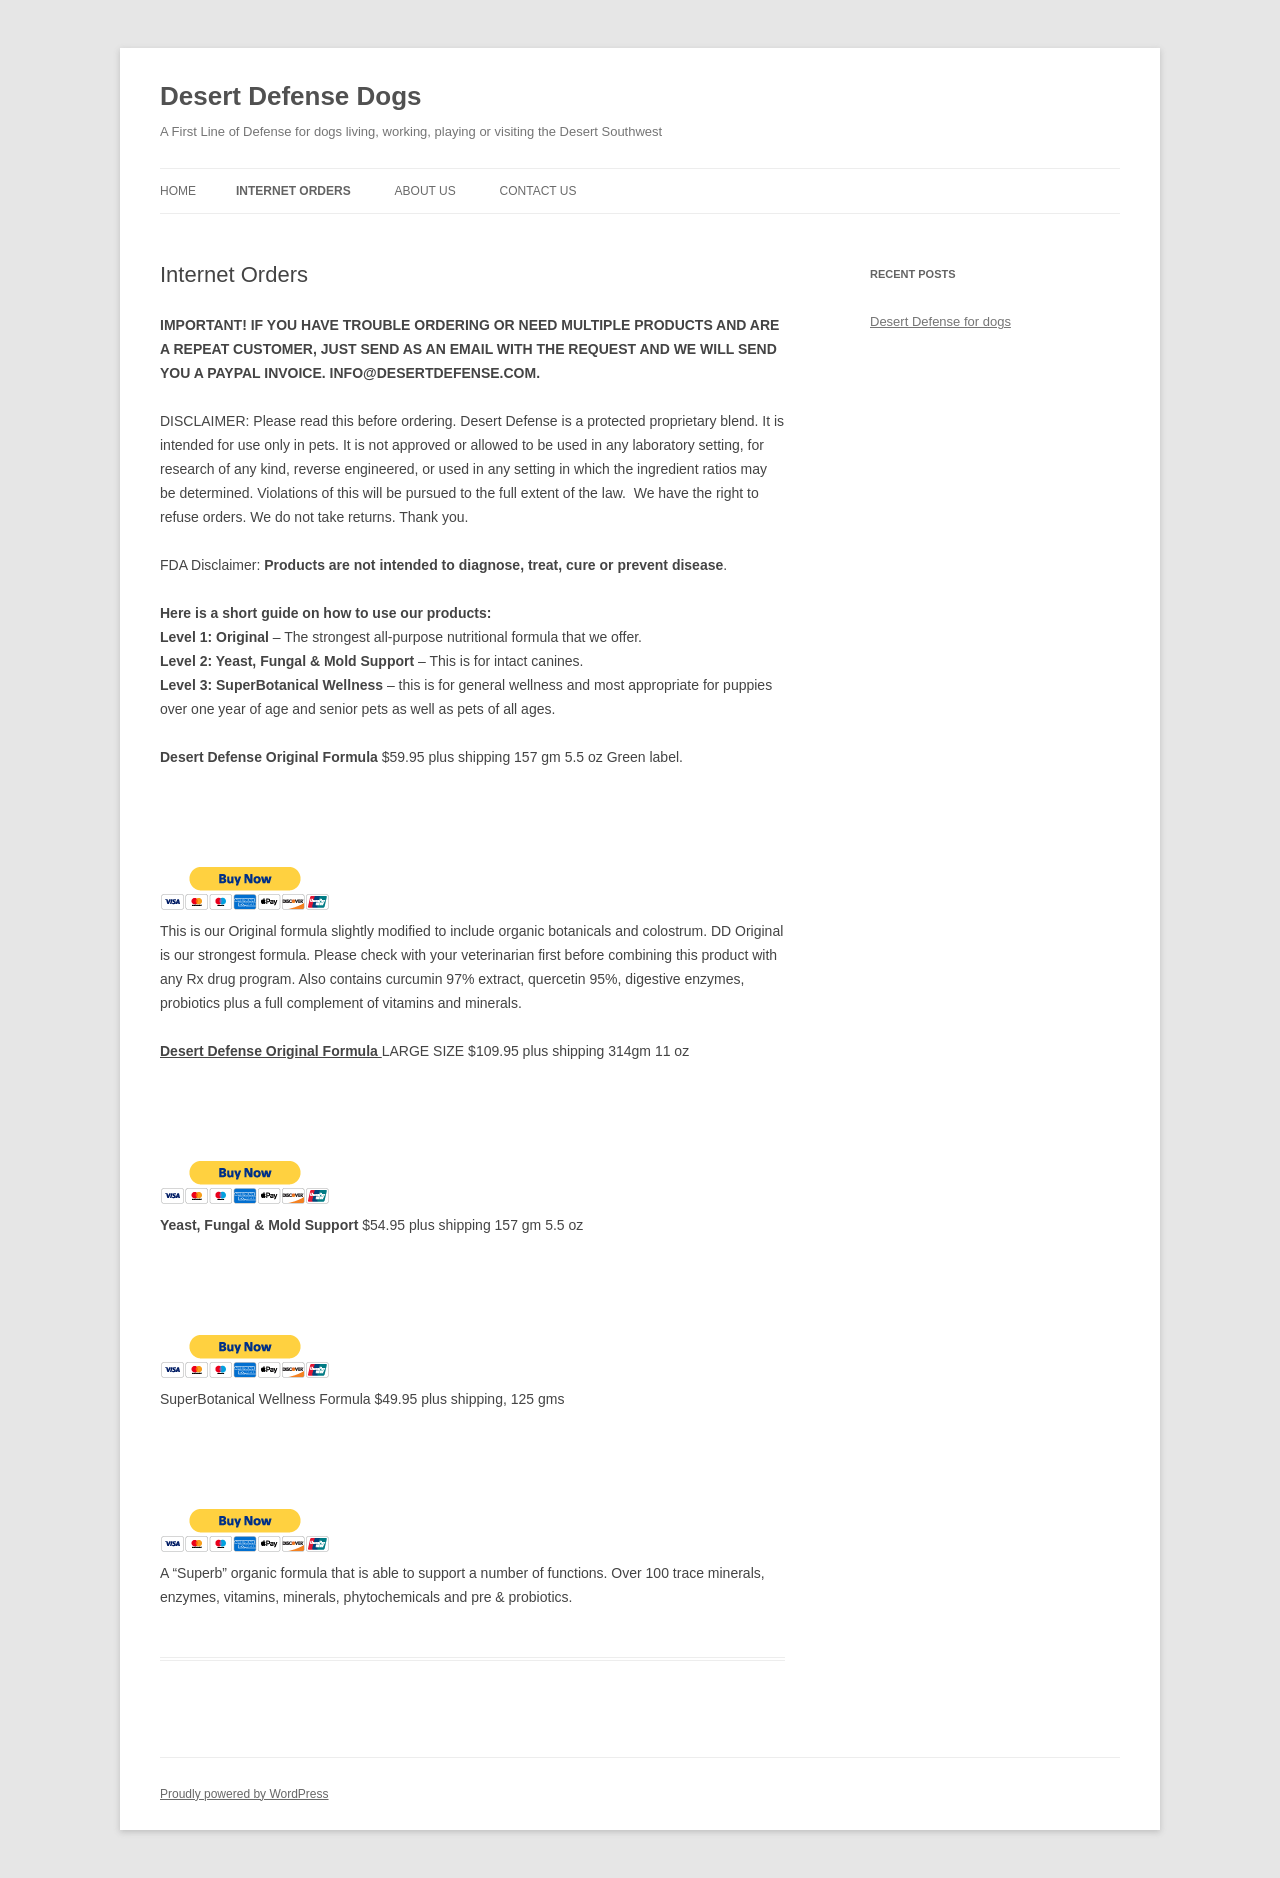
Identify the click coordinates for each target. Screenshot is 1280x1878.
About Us (425, 191)
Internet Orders (293, 191)
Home (178, 191)
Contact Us (538, 191)
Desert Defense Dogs (291, 96)
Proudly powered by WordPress (244, 1794)
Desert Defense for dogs (940, 321)
